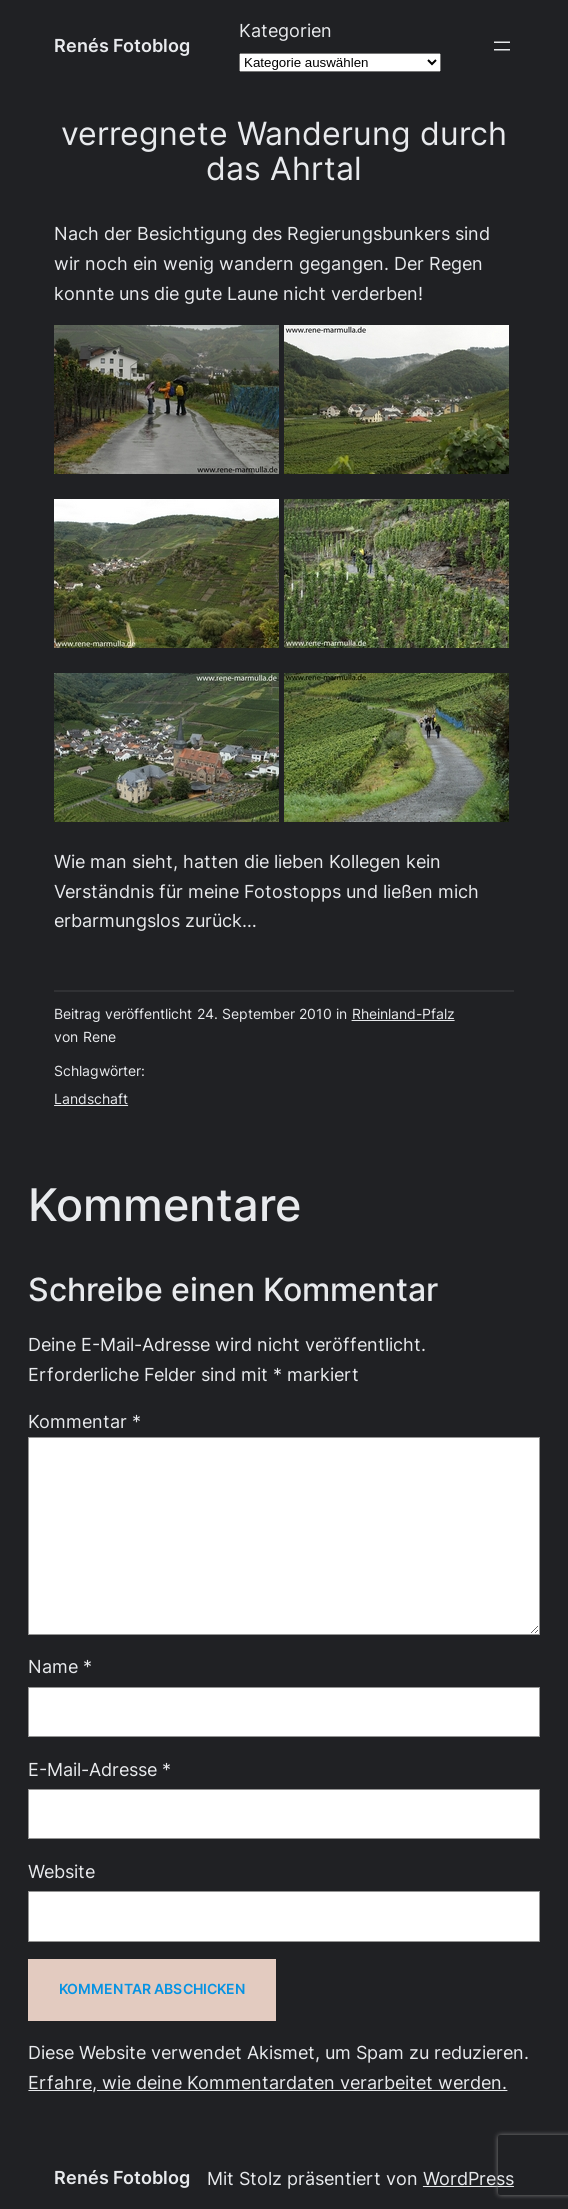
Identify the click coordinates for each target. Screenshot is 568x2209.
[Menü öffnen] (502, 46)
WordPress (468, 2178)
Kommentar (84, 1421)
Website (61, 1871)
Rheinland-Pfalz (403, 1014)
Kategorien (285, 30)
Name (60, 1666)
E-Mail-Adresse (99, 1769)
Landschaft (91, 1099)
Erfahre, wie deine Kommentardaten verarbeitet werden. (267, 2082)
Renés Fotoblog (122, 45)
